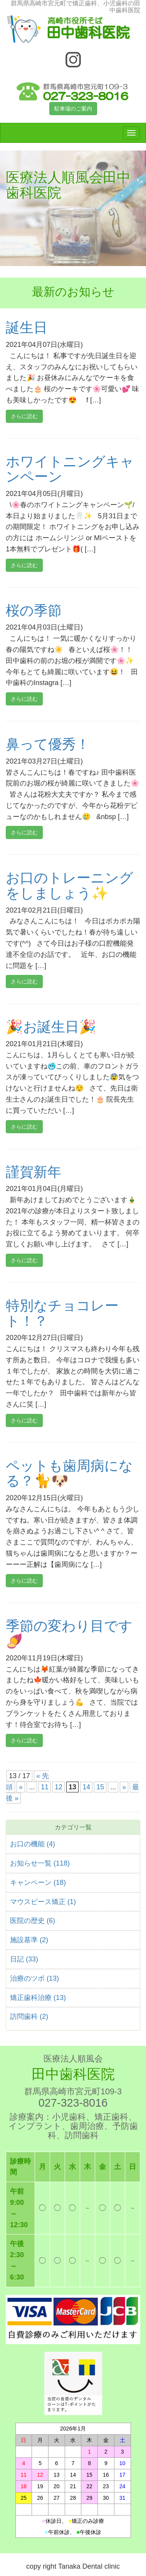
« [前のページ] (21, 1787)
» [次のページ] (124, 1787)
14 (86, 1787)
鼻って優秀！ (48, 744)
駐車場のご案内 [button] (73, 109)
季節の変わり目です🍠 (69, 1633)
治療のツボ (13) (34, 1978)
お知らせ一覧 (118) (40, 1863)
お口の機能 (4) (32, 1844)
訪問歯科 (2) (29, 2016)
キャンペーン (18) (38, 1882)
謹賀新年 (33, 1172)
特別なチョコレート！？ (62, 1313)
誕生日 (26, 327)
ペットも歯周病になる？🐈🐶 (69, 1473)
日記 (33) (24, 1959)
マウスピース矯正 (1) (43, 1902)
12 (58, 1787)
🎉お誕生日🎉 (51, 1027)
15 (100, 1787)
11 (45, 1787)
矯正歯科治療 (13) (38, 1998)
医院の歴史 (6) (32, 1920)
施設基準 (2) (29, 1940)
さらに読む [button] (24, 416)
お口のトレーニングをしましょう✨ (69, 885)
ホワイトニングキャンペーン (70, 469)
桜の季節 (34, 610)
